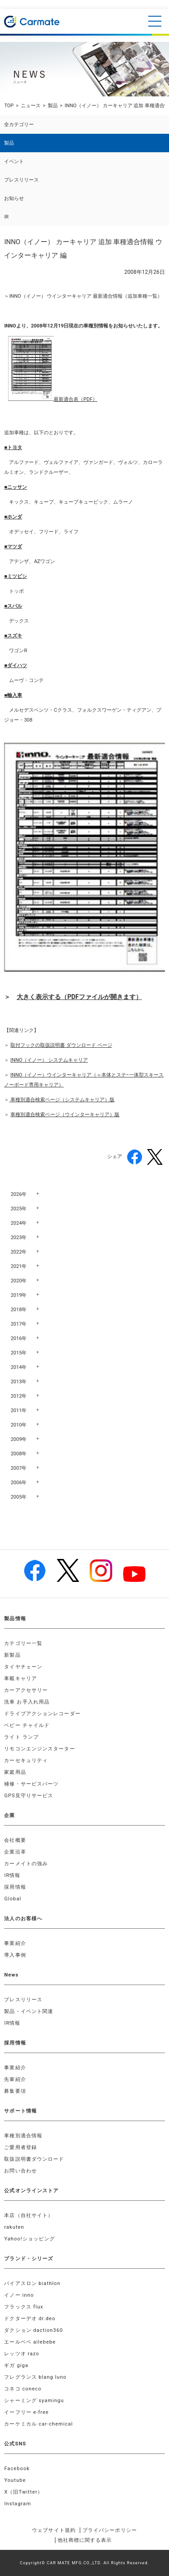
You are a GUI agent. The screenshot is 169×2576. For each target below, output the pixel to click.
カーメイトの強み (26, 1864)
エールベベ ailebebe (29, 2342)
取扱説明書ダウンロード (34, 2159)
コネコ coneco (22, 2389)
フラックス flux (23, 2307)
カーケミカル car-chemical (38, 2424)
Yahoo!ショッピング (29, 2239)
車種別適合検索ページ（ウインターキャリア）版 (64, 1115)
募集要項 (15, 2091)
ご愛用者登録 (20, 2147)
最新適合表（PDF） (75, 399)
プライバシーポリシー (109, 2530)
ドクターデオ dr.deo (29, 2319)
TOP (9, 106)
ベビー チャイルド (27, 1725)
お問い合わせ (20, 2171)
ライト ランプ (21, 1737)
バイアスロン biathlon (32, 2283)
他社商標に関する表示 (85, 2540)
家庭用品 (15, 1772)
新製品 (12, 1655)
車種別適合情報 (23, 2136)
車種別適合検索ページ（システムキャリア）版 (61, 1100)
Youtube (15, 2480)
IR (6, 217)
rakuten (14, 2227)
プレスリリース (21, 180)
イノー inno (19, 2295)
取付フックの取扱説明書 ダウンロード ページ (61, 1045)
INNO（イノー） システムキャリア (49, 1060)
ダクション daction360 (33, 2330)
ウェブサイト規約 (54, 2530)
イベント (14, 161)
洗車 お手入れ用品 (27, 1702)
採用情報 (15, 1887)
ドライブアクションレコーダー (42, 1714)
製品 (53, 106)
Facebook (17, 2469)
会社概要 (15, 1840)
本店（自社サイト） (28, 2215)
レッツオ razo (21, 2354)
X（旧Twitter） (23, 2492)
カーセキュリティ (26, 1760)
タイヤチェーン (23, 1667)
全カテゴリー (19, 124)
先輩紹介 (15, 2079)
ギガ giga (16, 2365)
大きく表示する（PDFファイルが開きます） (79, 996)
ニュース (31, 106)
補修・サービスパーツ (31, 1784)
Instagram (17, 2504)
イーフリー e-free (26, 2412)
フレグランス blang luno (35, 2377)
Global (12, 1899)
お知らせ (14, 198)
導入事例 (15, 1955)
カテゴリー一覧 (23, 1643)
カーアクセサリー (26, 1690)
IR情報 (12, 1875)
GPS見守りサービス (28, 1796)
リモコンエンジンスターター (39, 1749)
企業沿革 (15, 1852)
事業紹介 (15, 1943)
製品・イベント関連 (28, 2011)
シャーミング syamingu (34, 2400)
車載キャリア (20, 1678)
